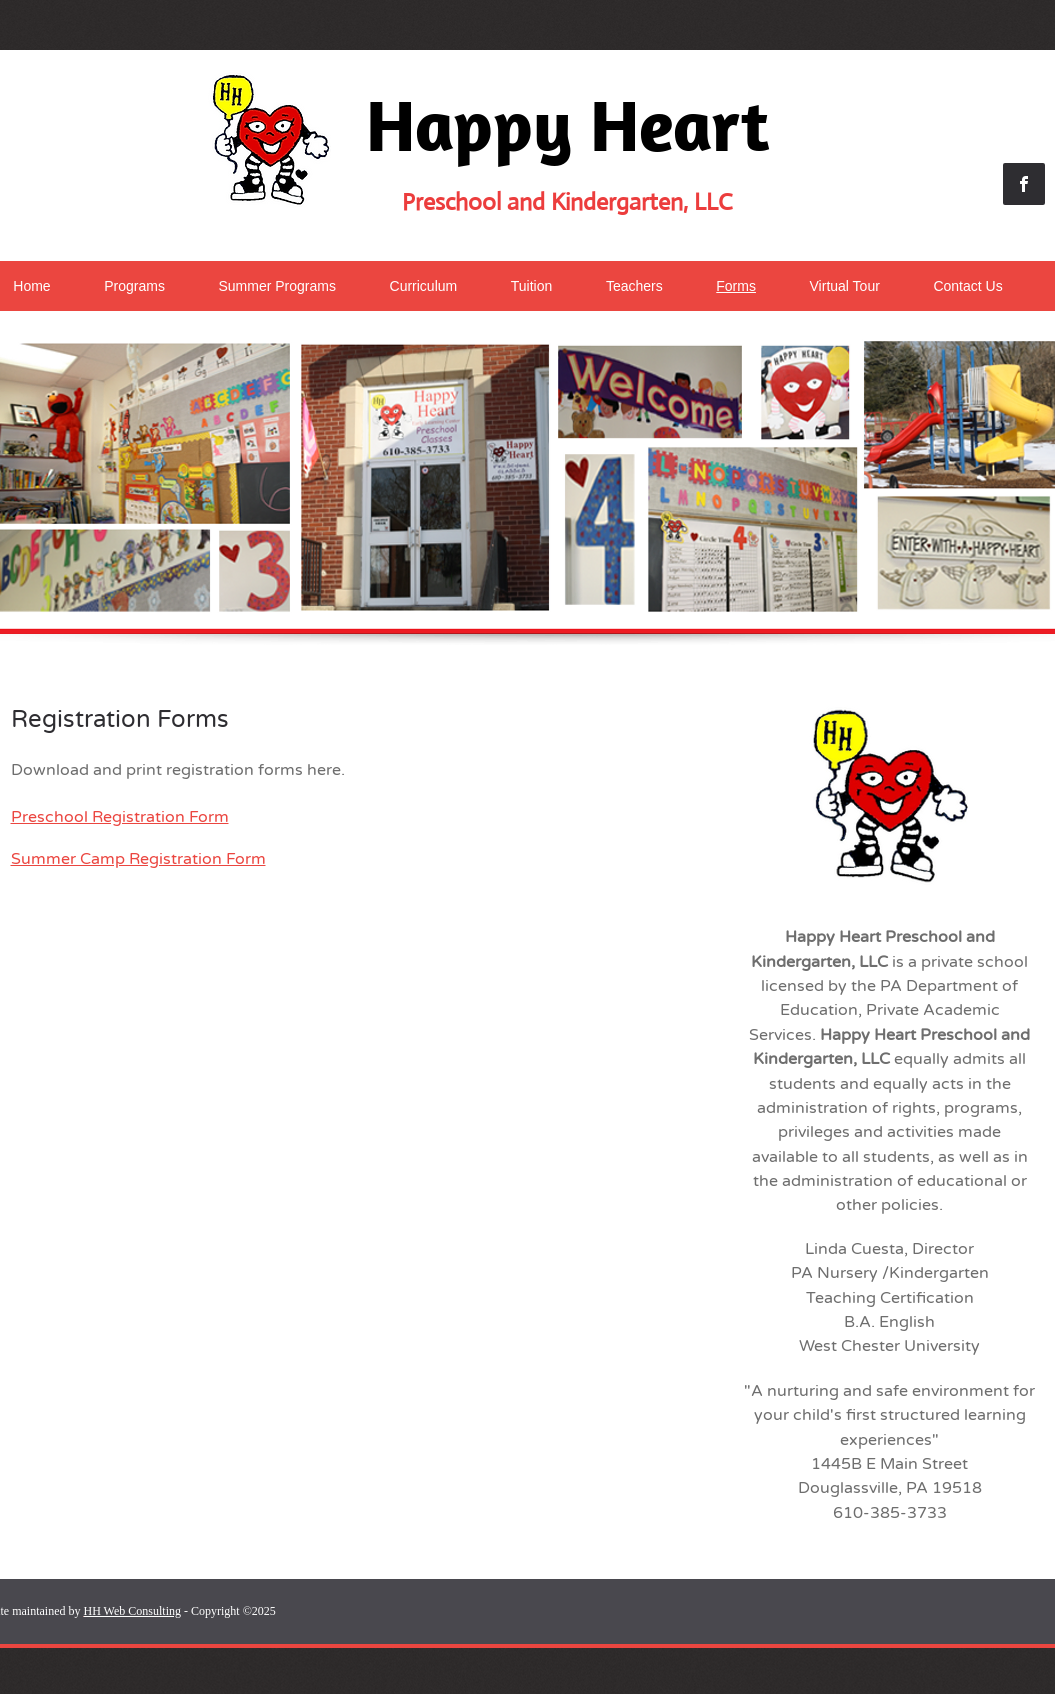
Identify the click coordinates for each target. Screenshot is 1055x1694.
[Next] (1043, 498)
